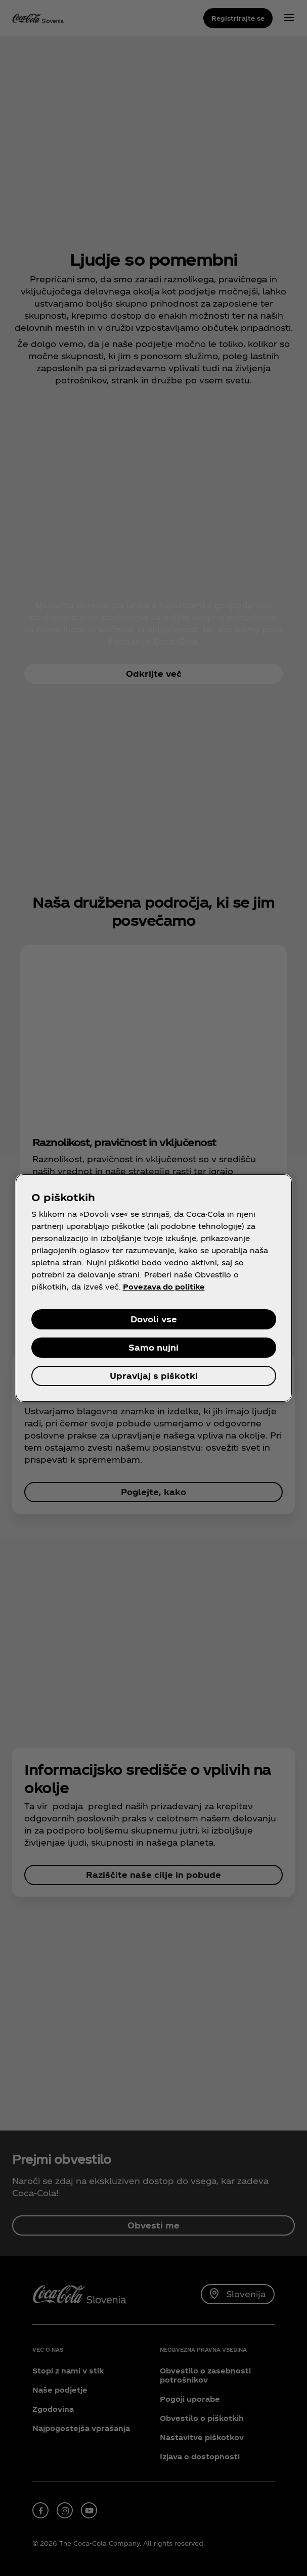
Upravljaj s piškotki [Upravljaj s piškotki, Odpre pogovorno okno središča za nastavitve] (154, 1375)
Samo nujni (153, 1347)
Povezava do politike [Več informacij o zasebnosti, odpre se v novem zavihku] (164, 1286)
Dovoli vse (153, 1319)
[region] (153, 1288)
